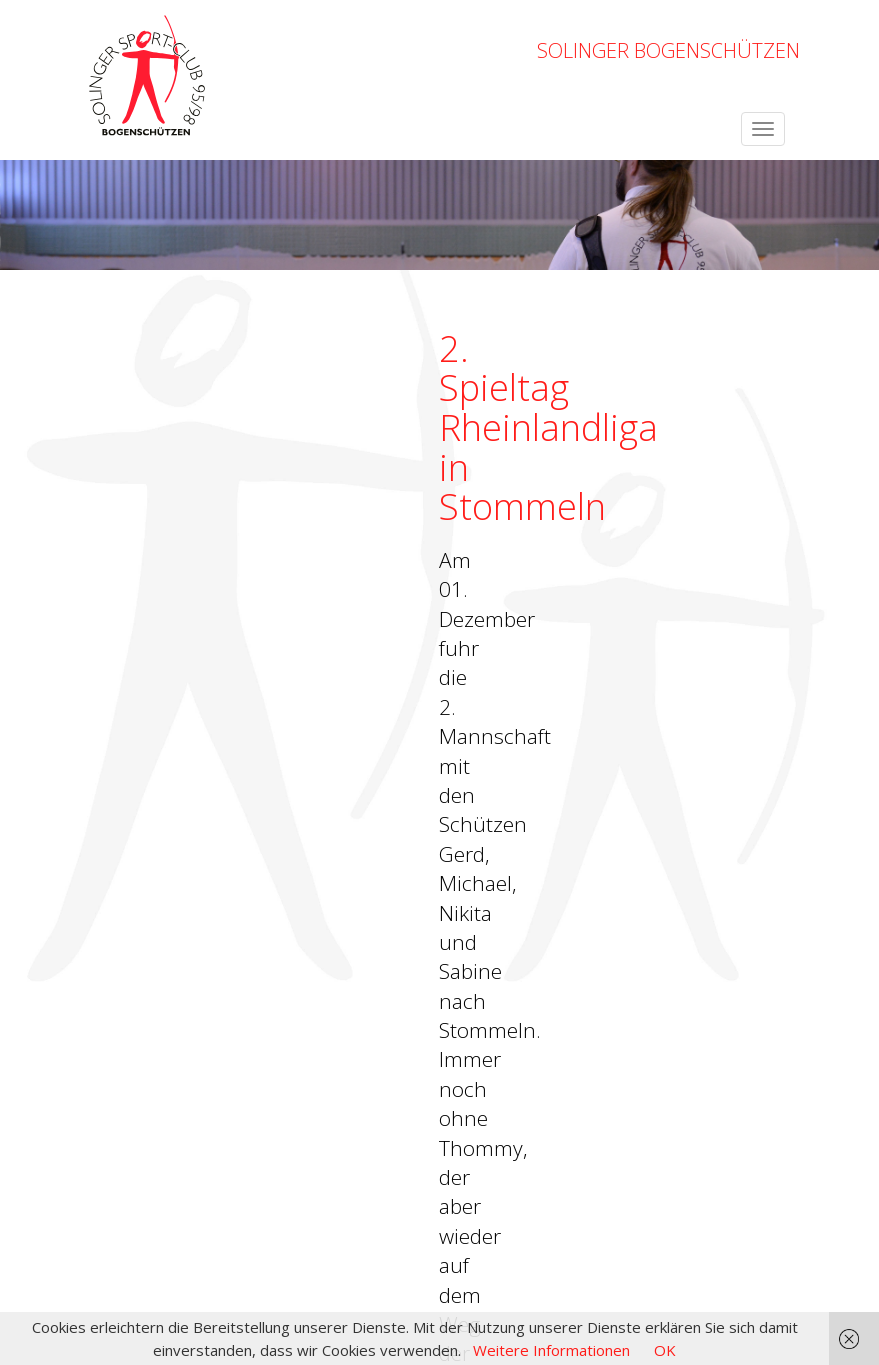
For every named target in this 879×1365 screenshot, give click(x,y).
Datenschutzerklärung (724, 1258)
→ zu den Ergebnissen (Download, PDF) (217, 679)
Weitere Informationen (551, 1350)
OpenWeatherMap (242, 1224)
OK (665, 1350)
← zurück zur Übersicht (160, 731)
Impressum (599, 1258)
